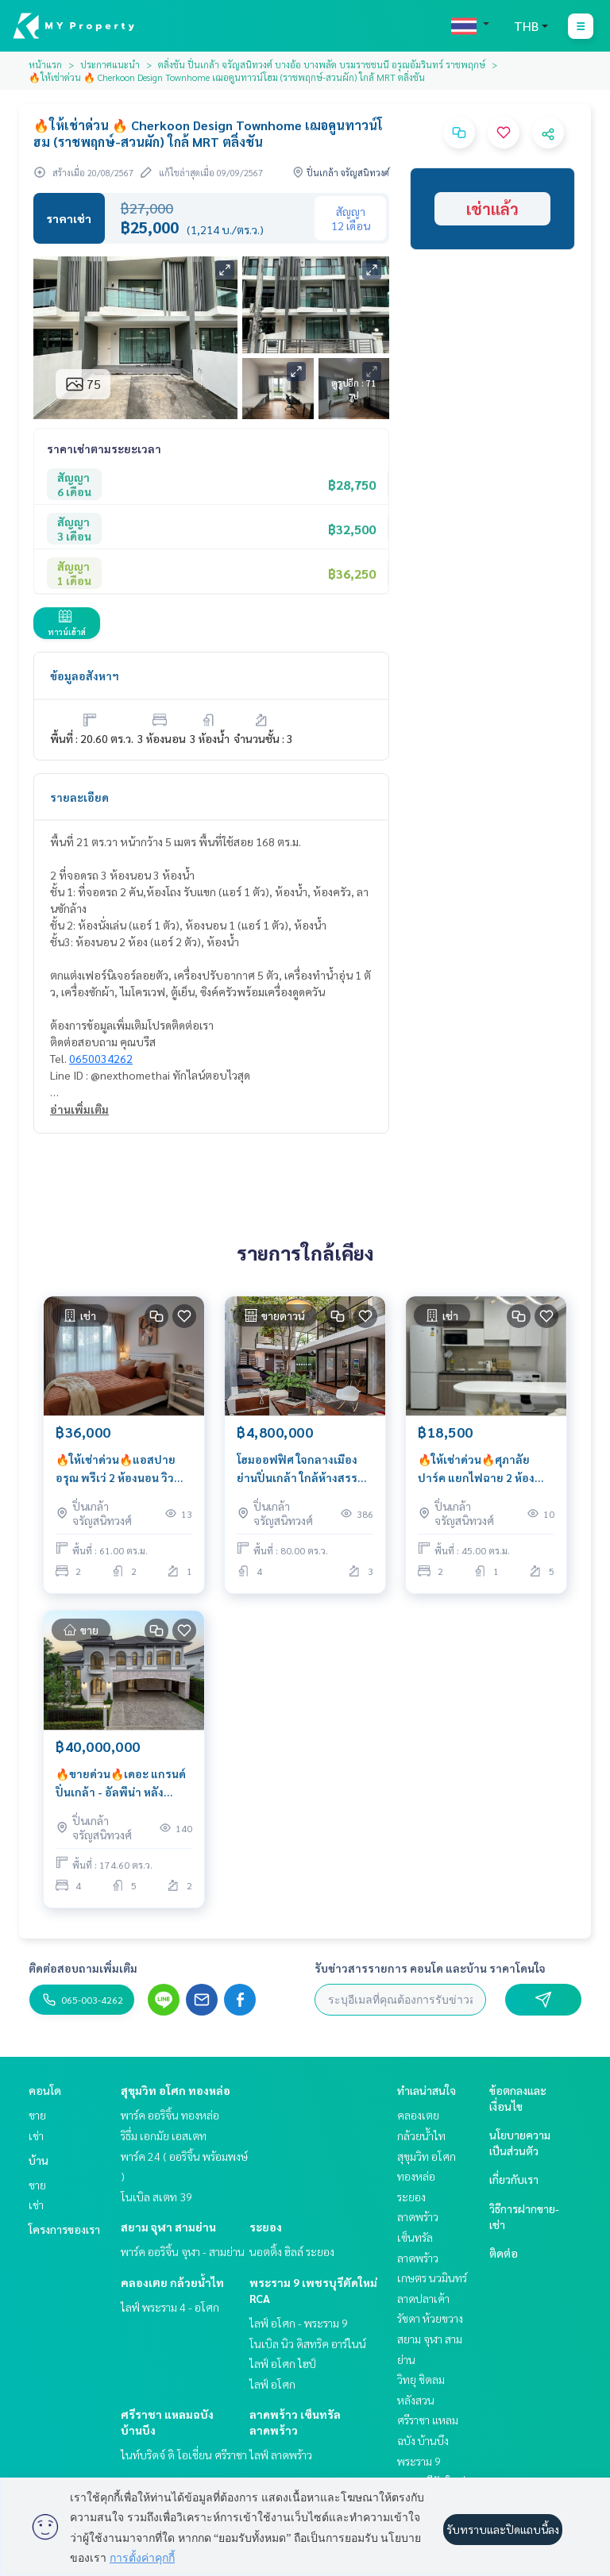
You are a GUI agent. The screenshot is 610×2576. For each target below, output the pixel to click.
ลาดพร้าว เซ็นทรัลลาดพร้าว (417, 2236)
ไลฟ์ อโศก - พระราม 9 (298, 2323)
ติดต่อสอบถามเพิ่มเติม (83, 1968)
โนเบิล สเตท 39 (156, 2196)
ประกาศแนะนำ (110, 64)
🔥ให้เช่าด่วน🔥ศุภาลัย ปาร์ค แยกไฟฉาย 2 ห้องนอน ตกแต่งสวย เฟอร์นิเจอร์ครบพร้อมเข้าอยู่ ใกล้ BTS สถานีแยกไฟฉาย (480, 1469)
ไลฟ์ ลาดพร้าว (280, 2454)
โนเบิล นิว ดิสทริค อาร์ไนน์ (307, 2343)
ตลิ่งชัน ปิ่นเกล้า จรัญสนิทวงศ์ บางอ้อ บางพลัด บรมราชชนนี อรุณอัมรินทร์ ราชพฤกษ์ (321, 64)
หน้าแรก (45, 64)
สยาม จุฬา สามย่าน (168, 2227)
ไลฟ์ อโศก (272, 2384)
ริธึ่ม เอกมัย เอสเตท (164, 2135)
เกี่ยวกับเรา (514, 2179)
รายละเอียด (79, 797)
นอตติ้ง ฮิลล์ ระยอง (291, 2251)
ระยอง (265, 2227)
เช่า (36, 2135)
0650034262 (101, 1058)
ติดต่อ (503, 2253)
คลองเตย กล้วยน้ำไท (172, 2282)
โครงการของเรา (64, 2229)
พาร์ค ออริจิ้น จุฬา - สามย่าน (183, 2251)
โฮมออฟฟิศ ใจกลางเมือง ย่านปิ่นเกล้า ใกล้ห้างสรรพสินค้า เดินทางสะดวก (301, 1469)
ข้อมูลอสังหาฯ (84, 675)
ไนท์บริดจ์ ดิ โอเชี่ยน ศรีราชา (184, 2454)
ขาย (37, 2115)
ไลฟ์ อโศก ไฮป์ (282, 2363)
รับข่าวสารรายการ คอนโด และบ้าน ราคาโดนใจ (430, 1968)
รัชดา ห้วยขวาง (430, 2318)
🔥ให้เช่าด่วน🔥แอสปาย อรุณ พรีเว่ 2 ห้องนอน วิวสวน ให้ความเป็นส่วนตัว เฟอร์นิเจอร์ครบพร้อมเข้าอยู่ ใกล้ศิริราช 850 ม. (118, 1469)
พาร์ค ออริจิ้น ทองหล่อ (170, 2115)
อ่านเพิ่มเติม (79, 1109)
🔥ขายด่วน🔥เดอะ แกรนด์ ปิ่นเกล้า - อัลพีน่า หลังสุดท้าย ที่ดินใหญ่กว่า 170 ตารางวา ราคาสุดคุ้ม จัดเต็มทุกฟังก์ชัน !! (123, 1783)
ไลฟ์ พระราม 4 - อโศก (170, 2307)
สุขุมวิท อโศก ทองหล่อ (175, 2090)
